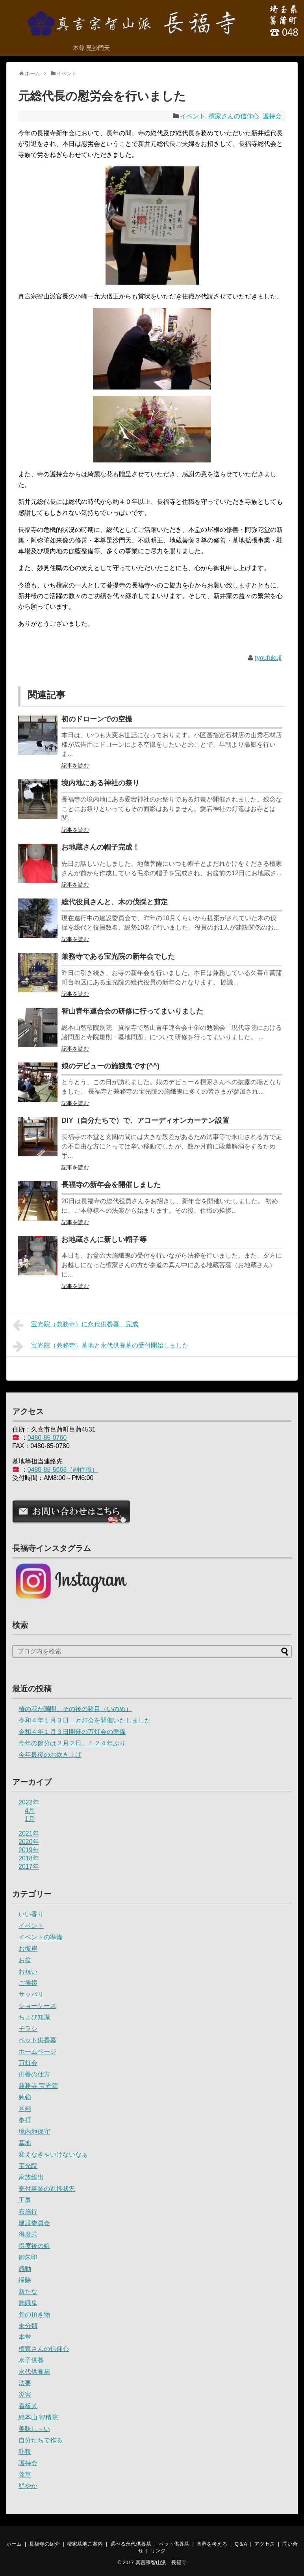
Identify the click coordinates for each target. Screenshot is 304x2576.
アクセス (264, 2544)
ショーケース (37, 2005)
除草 (25, 2474)
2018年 (29, 1858)
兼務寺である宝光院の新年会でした (118, 956)
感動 (25, 2268)
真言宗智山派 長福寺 (161, 2562)
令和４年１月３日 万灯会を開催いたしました (85, 1720)
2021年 (29, 1833)
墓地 (25, 2143)
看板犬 (28, 2406)
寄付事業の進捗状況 (47, 2188)
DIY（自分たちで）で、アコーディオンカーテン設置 (145, 1120)
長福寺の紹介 (44, 2544)
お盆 (25, 1960)
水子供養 (31, 2360)
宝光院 (28, 2165)
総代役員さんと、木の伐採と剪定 (114, 902)
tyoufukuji (268, 657)
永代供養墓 (34, 2371)
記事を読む (75, 765)
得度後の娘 (34, 2245)
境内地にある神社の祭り (100, 783)
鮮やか (28, 2486)
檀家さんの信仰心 (234, 116)
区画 (25, 2108)
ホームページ (37, 2051)
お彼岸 (28, 1948)
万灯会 (28, 2063)
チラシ (28, 2028)
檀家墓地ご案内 (85, 2544)
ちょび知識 (34, 2017)
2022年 (29, 1802)
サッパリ (31, 1994)
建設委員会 (34, 2223)
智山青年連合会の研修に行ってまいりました (132, 1011)
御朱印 (28, 2257)
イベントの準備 (41, 1937)
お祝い (28, 1971)
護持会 (272, 116)
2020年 (29, 1841)
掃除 (25, 2280)
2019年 (29, 1850)
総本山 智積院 (38, 2417)
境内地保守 (34, 2131)
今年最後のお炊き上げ (50, 1754)
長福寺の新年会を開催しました (111, 1185)
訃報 (25, 2451)
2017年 (29, 1866)
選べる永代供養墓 (130, 2544)
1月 (30, 1819)
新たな (28, 2291)
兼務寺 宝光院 (38, 2085)
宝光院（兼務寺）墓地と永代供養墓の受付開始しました (101, 1346)
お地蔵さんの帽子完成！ (100, 847)
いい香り (31, 1914)
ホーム (14, 2544)
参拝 (25, 2120)
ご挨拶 (28, 1983)
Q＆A (241, 2544)
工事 (25, 2200)
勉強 (25, 2097)
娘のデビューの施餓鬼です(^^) (110, 1066)
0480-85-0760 (47, 1437)
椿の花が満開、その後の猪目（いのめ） (75, 1709)
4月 (30, 1810)
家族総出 (31, 2177)
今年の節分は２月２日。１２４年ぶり (72, 1743)
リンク (158, 2551)
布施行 (28, 2211)
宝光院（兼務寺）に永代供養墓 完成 (75, 1325)
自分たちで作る (41, 2440)
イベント (192, 116)
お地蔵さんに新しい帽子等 (103, 1239)
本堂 (25, 2337)
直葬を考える (211, 2544)
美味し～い (34, 2428)
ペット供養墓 (37, 2040)
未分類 (28, 2326)
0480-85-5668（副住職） (63, 1469)
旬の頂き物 (34, 2314)
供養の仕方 (34, 2074)
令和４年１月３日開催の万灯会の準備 (72, 1731)
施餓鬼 (28, 2303)
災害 (25, 2394)
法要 (25, 2383)
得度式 (28, 2234)
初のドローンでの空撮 (96, 719)
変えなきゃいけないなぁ (53, 2154)
